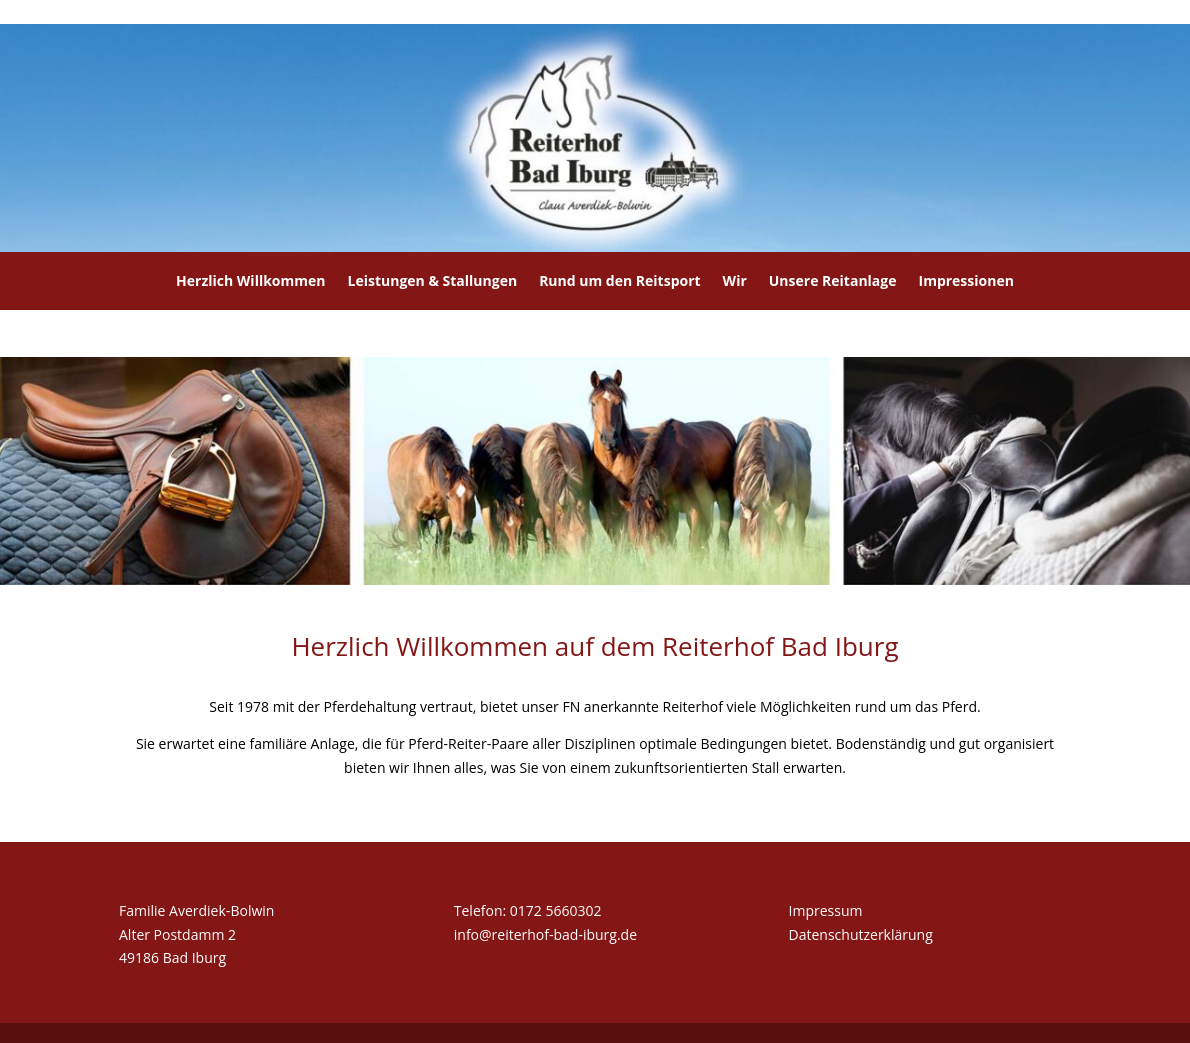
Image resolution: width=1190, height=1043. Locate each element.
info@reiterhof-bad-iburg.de (545, 934)
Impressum (826, 910)
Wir (735, 280)
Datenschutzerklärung (861, 934)
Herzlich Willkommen (250, 280)
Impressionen (966, 280)
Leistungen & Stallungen (433, 280)
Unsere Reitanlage (833, 280)
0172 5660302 (556, 910)
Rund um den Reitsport (619, 280)
